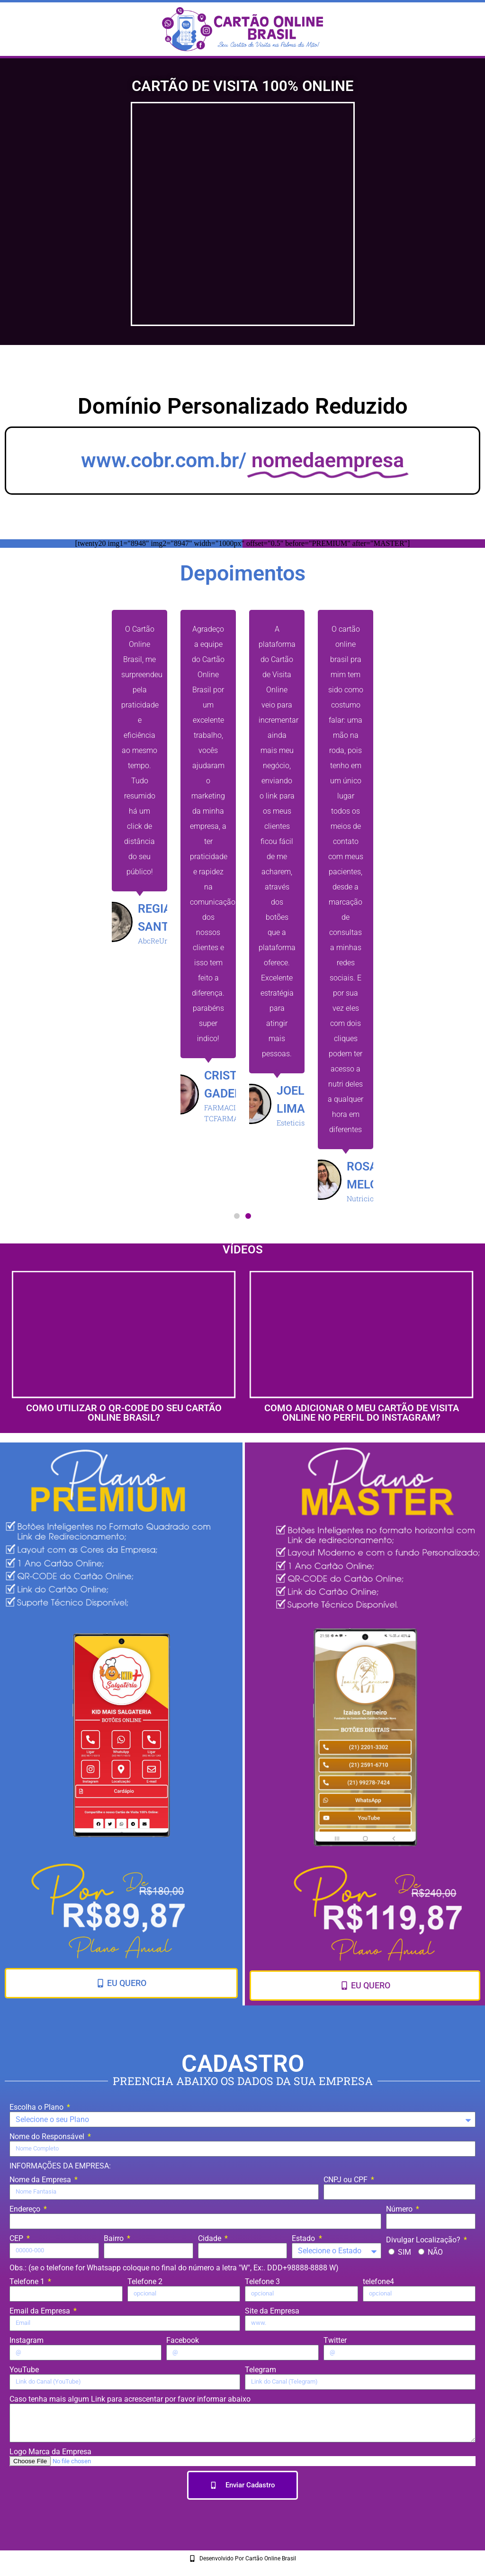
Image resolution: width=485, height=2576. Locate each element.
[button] (237, 1216)
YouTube (24, 2369)
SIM (404, 2252)
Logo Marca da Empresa (50, 2451)
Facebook (182, 2340)
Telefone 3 (262, 2281)
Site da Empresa (272, 2310)
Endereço (25, 2208)
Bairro (115, 2238)
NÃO (435, 2252)
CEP (17, 2238)
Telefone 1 (27, 2281)
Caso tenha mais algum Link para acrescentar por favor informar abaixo (130, 2399)
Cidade (210, 2238)
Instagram (26, 2340)
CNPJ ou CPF (346, 2179)
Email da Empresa (40, 2310)
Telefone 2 (144, 2281)
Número (400, 2208)
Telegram (260, 2369)
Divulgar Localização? (424, 2239)
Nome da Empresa (41, 2179)
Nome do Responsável (47, 2136)
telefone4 (378, 2281)
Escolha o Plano (37, 2107)
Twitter (335, 2340)
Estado (304, 2238)
